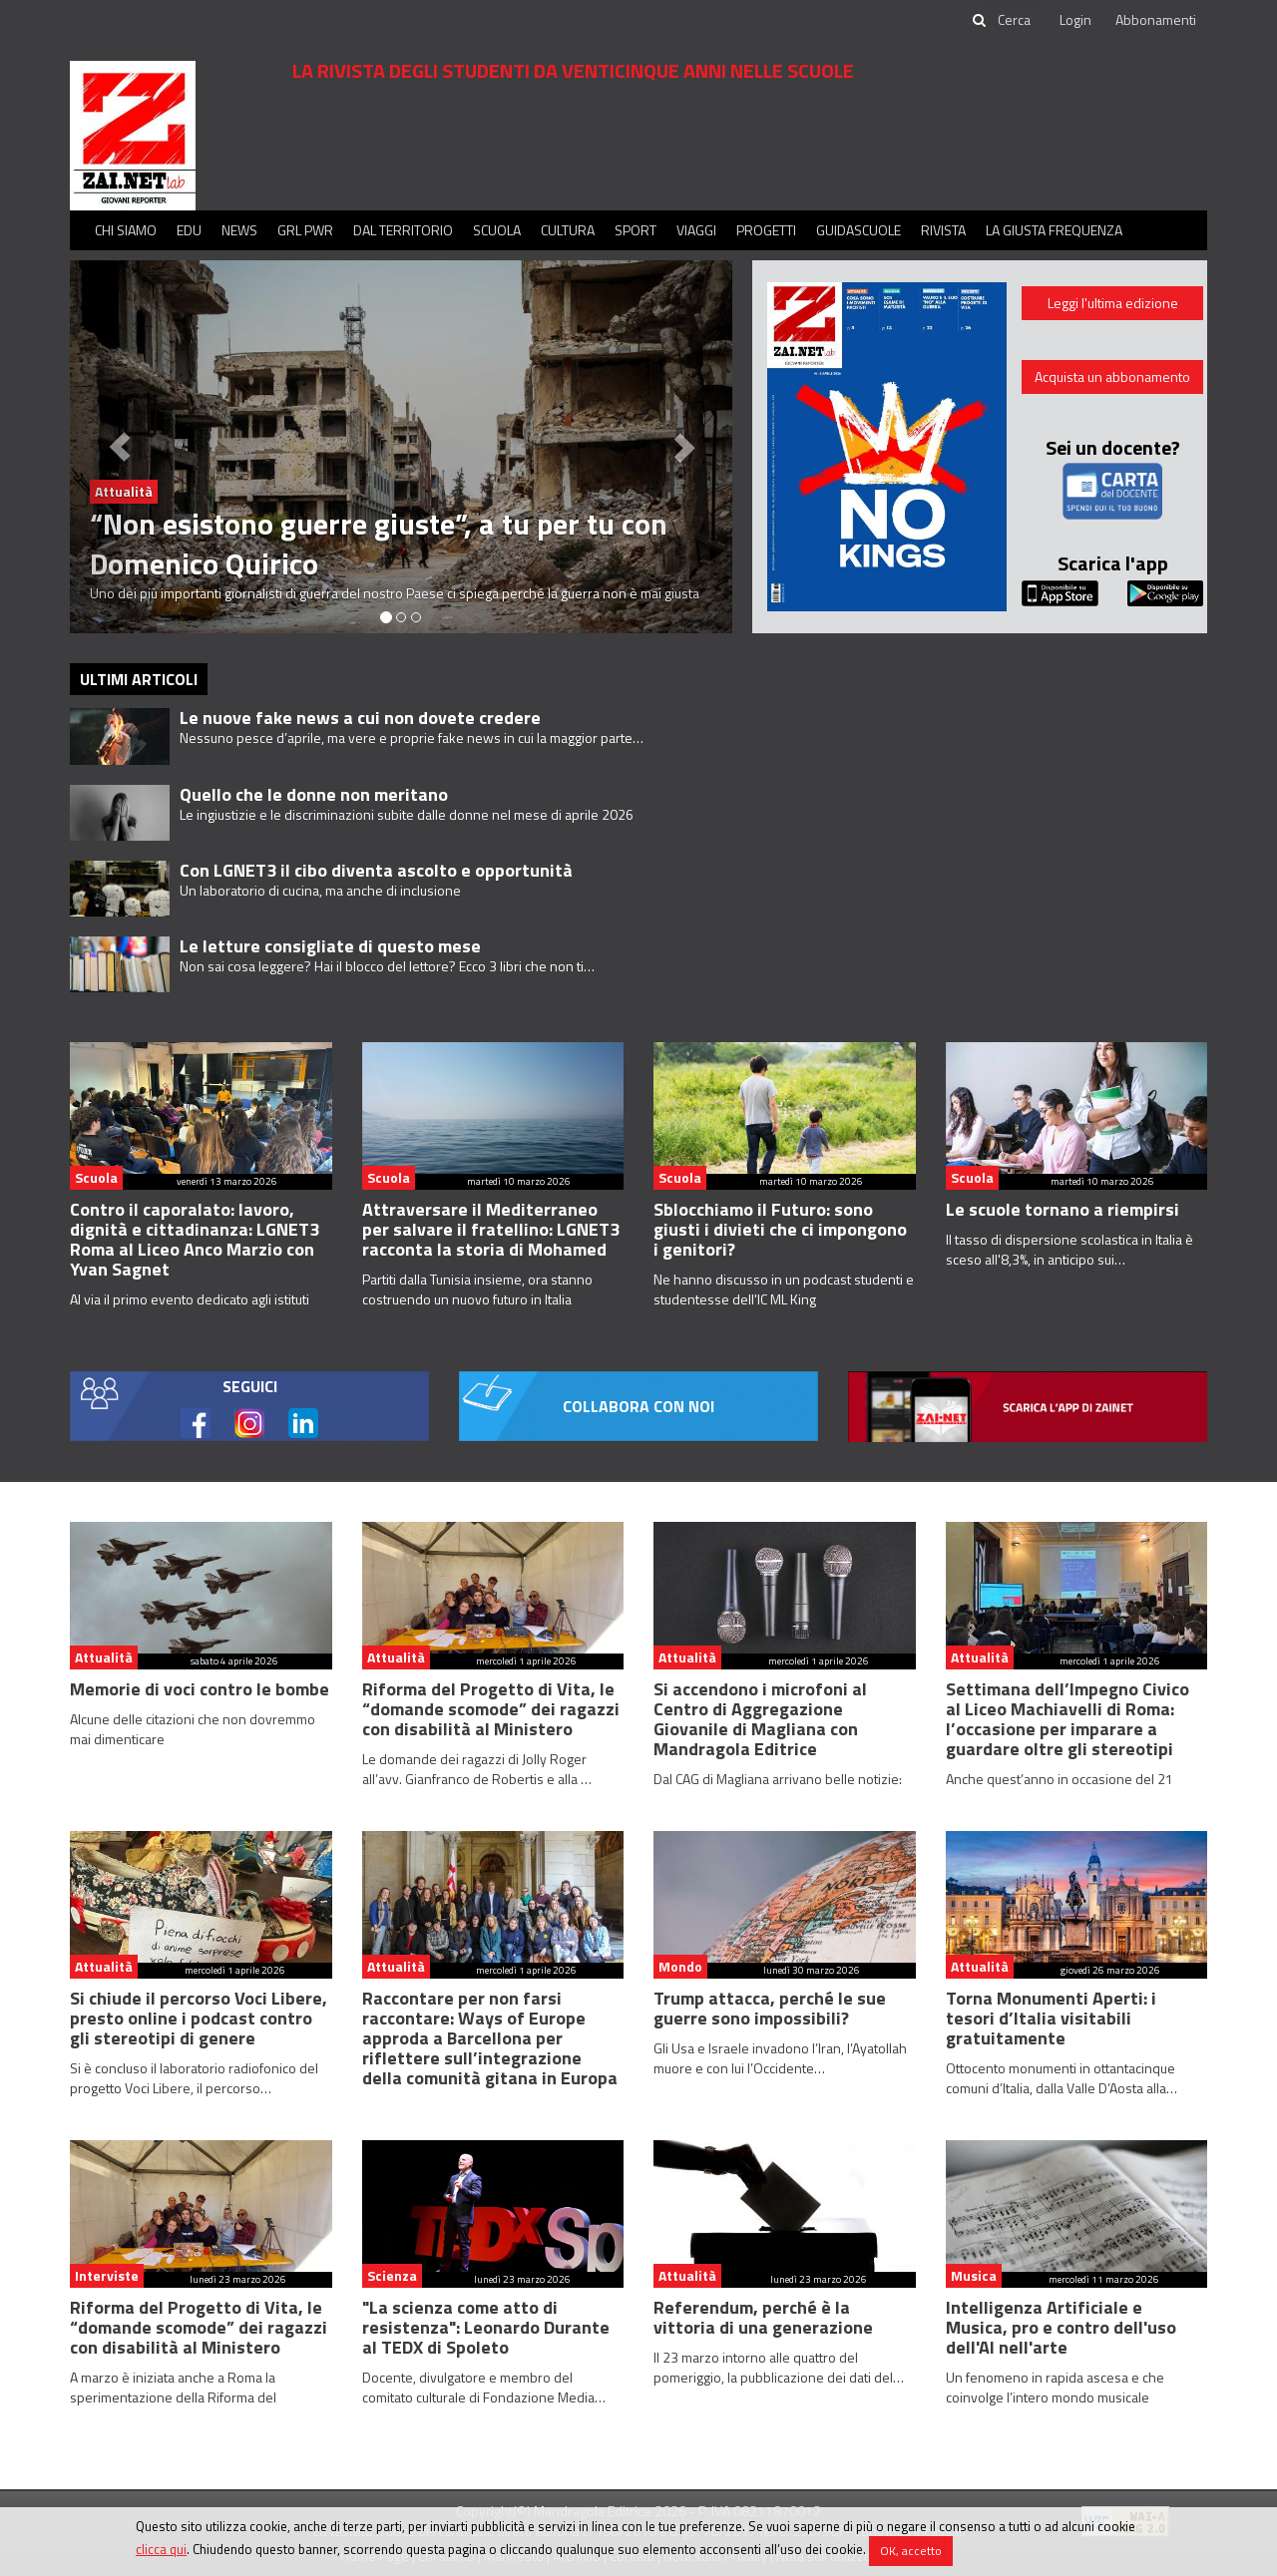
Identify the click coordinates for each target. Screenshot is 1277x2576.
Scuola (497, 229)
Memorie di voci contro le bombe (199, 1688)
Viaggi (696, 229)
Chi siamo (126, 229)
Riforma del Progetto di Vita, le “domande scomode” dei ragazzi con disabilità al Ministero (491, 1708)
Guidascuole (858, 229)
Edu (189, 229)
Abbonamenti (1155, 19)
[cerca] (1016, 20)
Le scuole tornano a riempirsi (1062, 1209)
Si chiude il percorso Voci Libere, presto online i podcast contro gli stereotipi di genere (198, 2018)
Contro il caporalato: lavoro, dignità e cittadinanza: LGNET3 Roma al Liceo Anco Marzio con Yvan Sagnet (194, 1239)
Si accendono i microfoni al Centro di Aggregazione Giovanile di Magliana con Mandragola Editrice (760, 1718)
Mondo (680, 1966)
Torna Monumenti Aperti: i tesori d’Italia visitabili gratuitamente (1051, 2018)
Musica (974, 2275)
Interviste (107, 2275)
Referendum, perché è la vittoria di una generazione (763, 2317)
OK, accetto (911, 2550)
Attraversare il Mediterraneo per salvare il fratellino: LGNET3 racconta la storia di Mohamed (491, 1229)
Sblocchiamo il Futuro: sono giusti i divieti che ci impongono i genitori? (780, 1229)
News (239, 229)
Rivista (943, 229)
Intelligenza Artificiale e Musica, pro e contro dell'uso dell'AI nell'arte (1061, 2327)
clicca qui (161, 2549)
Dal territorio (403, 229)
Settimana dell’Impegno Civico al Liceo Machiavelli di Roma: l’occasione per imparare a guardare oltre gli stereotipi (1067, 1718)
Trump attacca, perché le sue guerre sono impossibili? (769, 2008)
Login (1075, 19)
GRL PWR (305, 229)
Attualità (104, 1657)
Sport (635, 229)
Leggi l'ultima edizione (1113, 302)
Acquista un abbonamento (1112, 376)
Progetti (766, 229)
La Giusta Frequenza (1054, 229)
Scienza (392, 2275)
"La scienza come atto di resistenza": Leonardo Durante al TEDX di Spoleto (486, 2327)
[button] (120, 446)
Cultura (568, 229)
